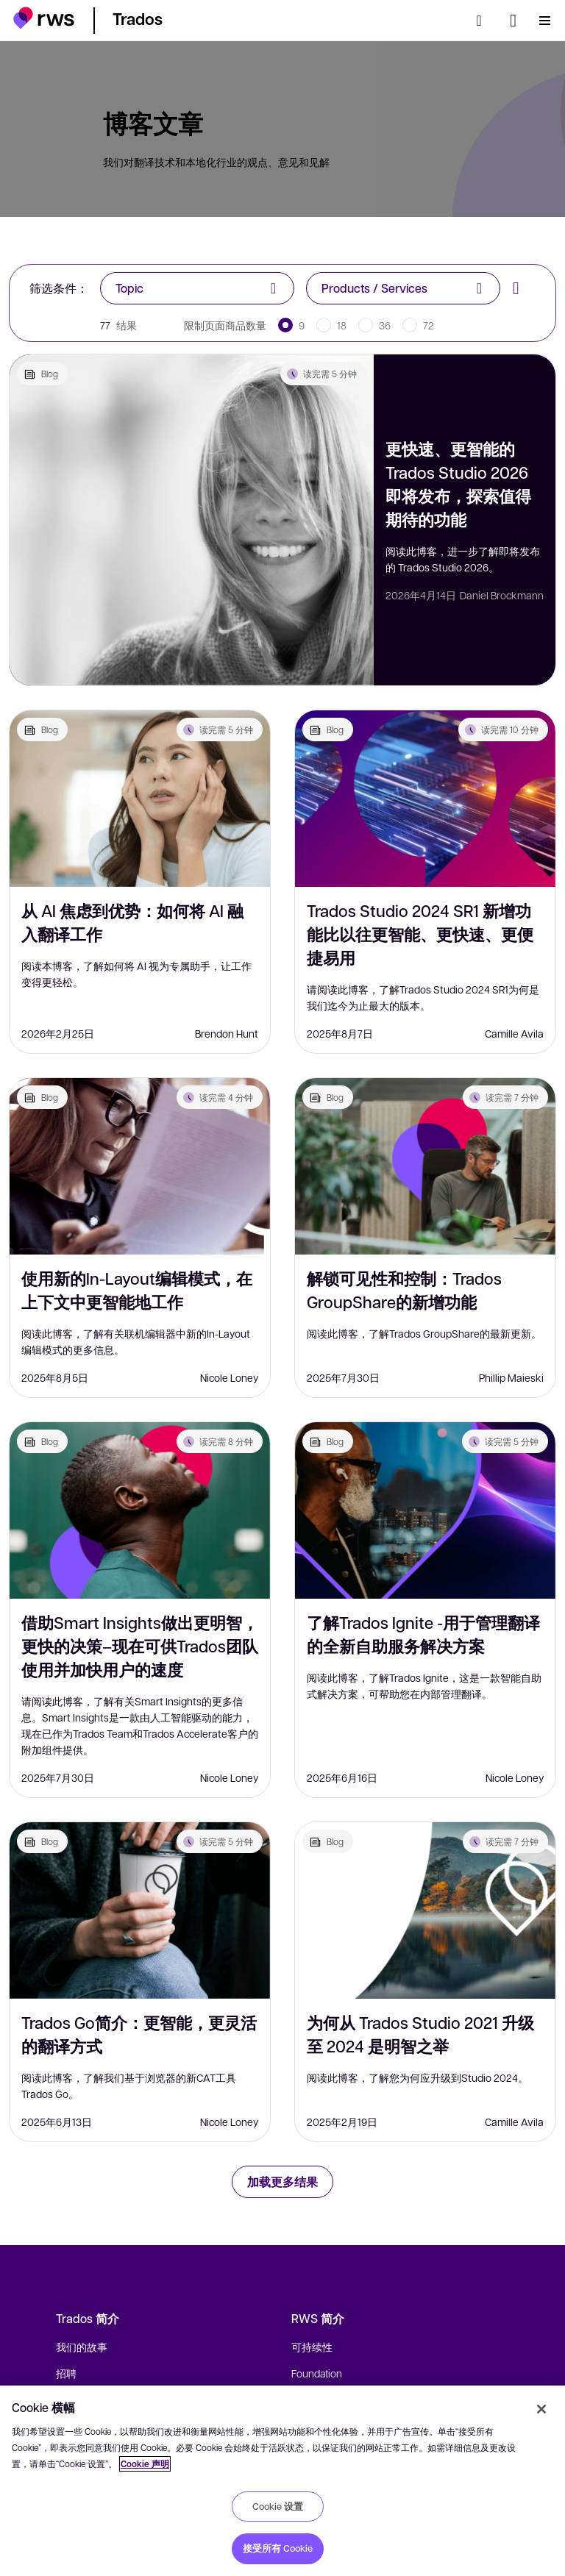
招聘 (66, 2373)
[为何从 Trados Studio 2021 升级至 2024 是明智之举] (425, 1910)
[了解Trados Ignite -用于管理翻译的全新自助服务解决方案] (425, 1510)
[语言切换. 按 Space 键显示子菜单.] (513, 20)
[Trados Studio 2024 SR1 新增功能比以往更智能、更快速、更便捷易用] (425, 798)
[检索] (483, 20)
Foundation (316, 2373)
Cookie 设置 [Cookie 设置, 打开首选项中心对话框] (277, 2506)
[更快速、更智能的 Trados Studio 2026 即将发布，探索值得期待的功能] (192, 519)
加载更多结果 (282, 2181)
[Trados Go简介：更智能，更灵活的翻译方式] (140, 1910)
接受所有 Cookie (278, 2548)
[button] (44, 18)
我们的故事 (81, 2346)
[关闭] (541, 2409)
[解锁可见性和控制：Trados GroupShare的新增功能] (425, 1166)
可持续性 (312, 2346)
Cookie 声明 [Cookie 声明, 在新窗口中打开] (145, 2464)
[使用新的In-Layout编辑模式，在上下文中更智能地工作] (140, 1166)
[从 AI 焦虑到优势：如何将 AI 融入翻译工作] (140, 798)
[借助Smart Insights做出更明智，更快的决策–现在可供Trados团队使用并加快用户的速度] (140, 1510)
